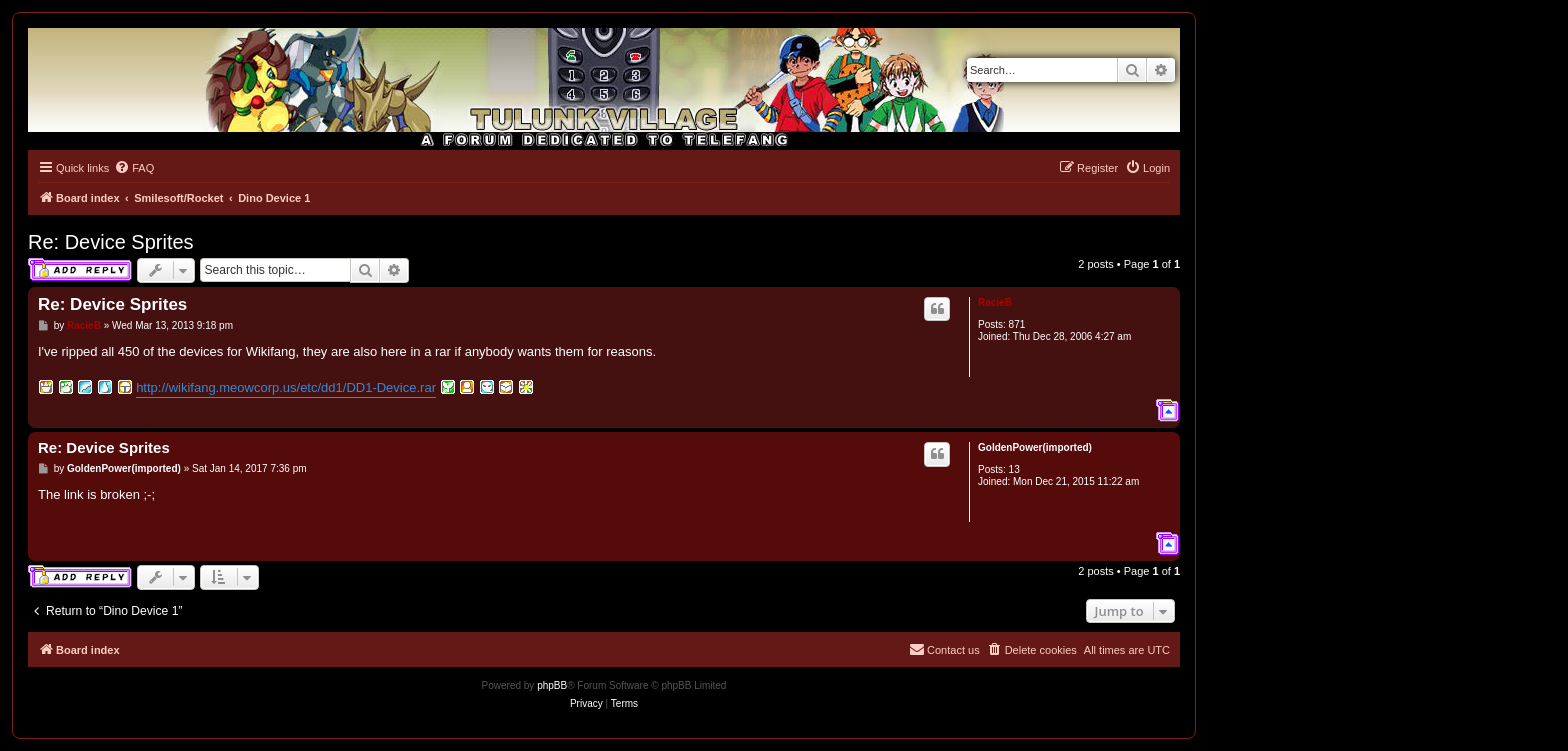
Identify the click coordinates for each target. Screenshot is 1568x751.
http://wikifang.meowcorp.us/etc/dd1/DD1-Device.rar (286, 387)
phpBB (552, 685)
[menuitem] (134, 168)
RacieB (995, 302)
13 (1014, 469)
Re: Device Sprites (111, 242)
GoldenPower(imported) (1035, 447)
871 (1017, 324)
